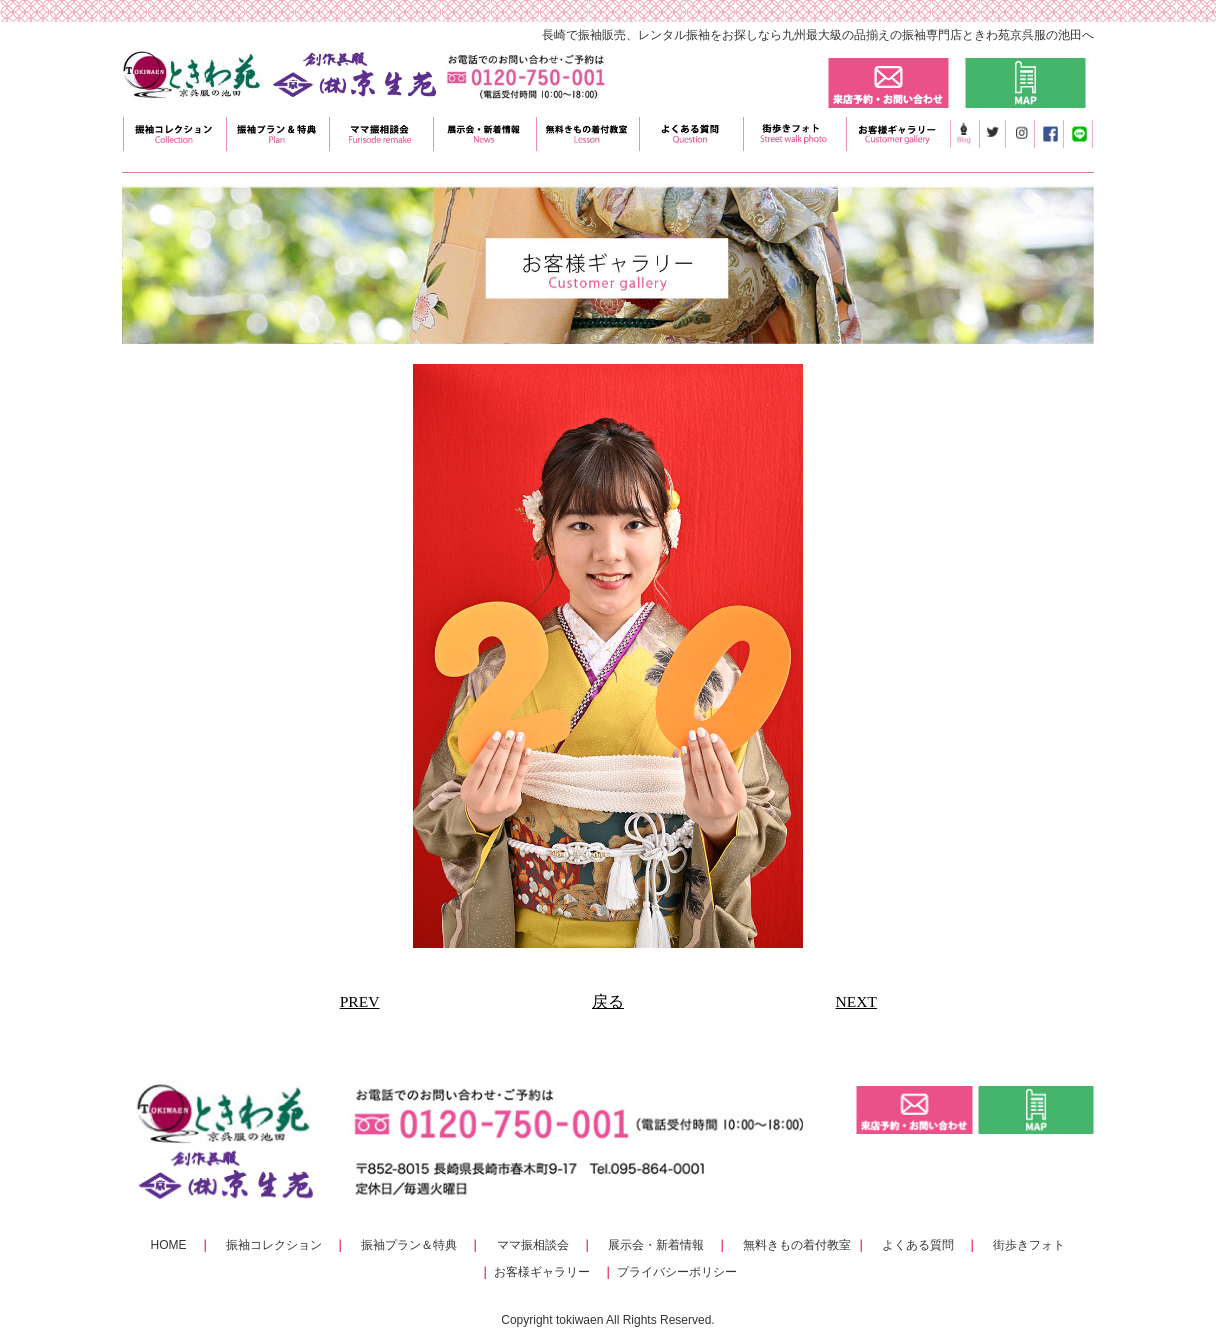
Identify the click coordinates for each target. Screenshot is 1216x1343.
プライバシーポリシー (677, 1272)
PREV (360, 1001)
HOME (169, 1245)
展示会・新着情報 (656, 1245)
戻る (608, 1001)
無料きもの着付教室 (797, 1245)
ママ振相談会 (533, 1245)
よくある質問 (918, 1245)
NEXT (857, 1001)
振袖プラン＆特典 (409, 1245)
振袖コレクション (274, 1245)
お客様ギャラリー (542, 1272)
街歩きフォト (1029, 1245)
